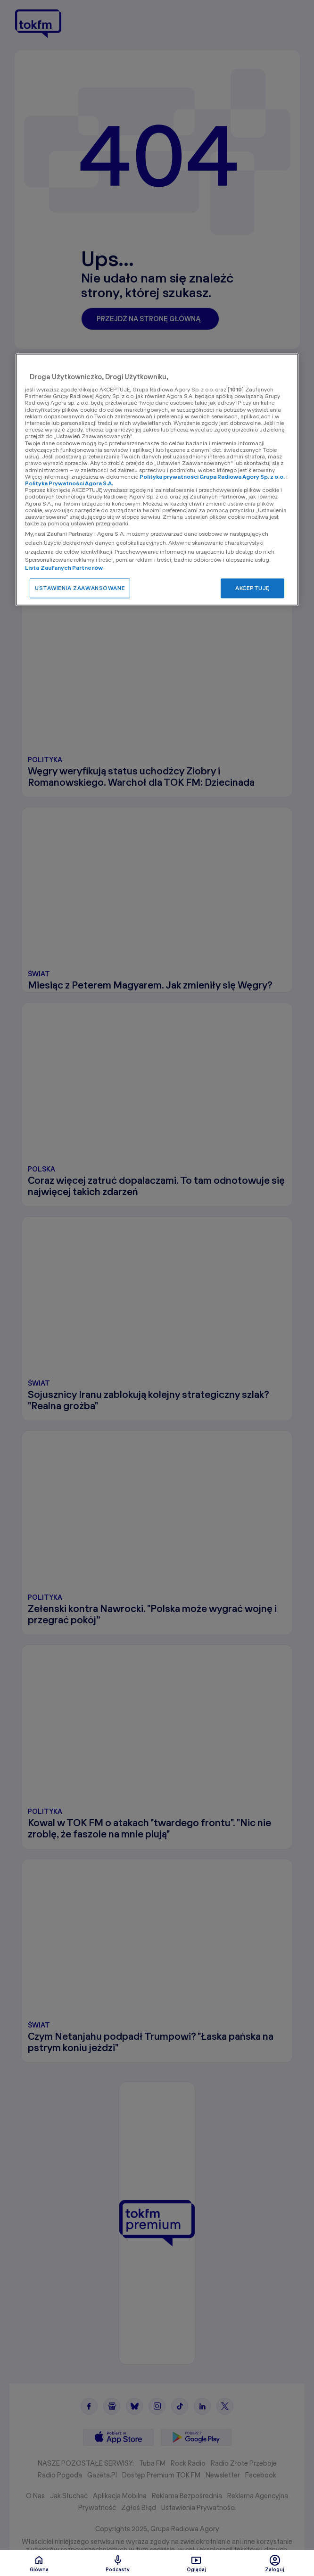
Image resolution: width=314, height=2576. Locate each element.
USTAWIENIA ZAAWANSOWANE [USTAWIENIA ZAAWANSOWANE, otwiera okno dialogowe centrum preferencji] (80, 588)
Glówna (39, 2563)
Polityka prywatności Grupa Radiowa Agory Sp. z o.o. (212, 477)
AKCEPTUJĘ (252, 588)
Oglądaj (196, 2563)
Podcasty (118, 2563)
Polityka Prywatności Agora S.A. (69, 483)
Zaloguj (274, 2563)
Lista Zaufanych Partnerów (64, 568)
